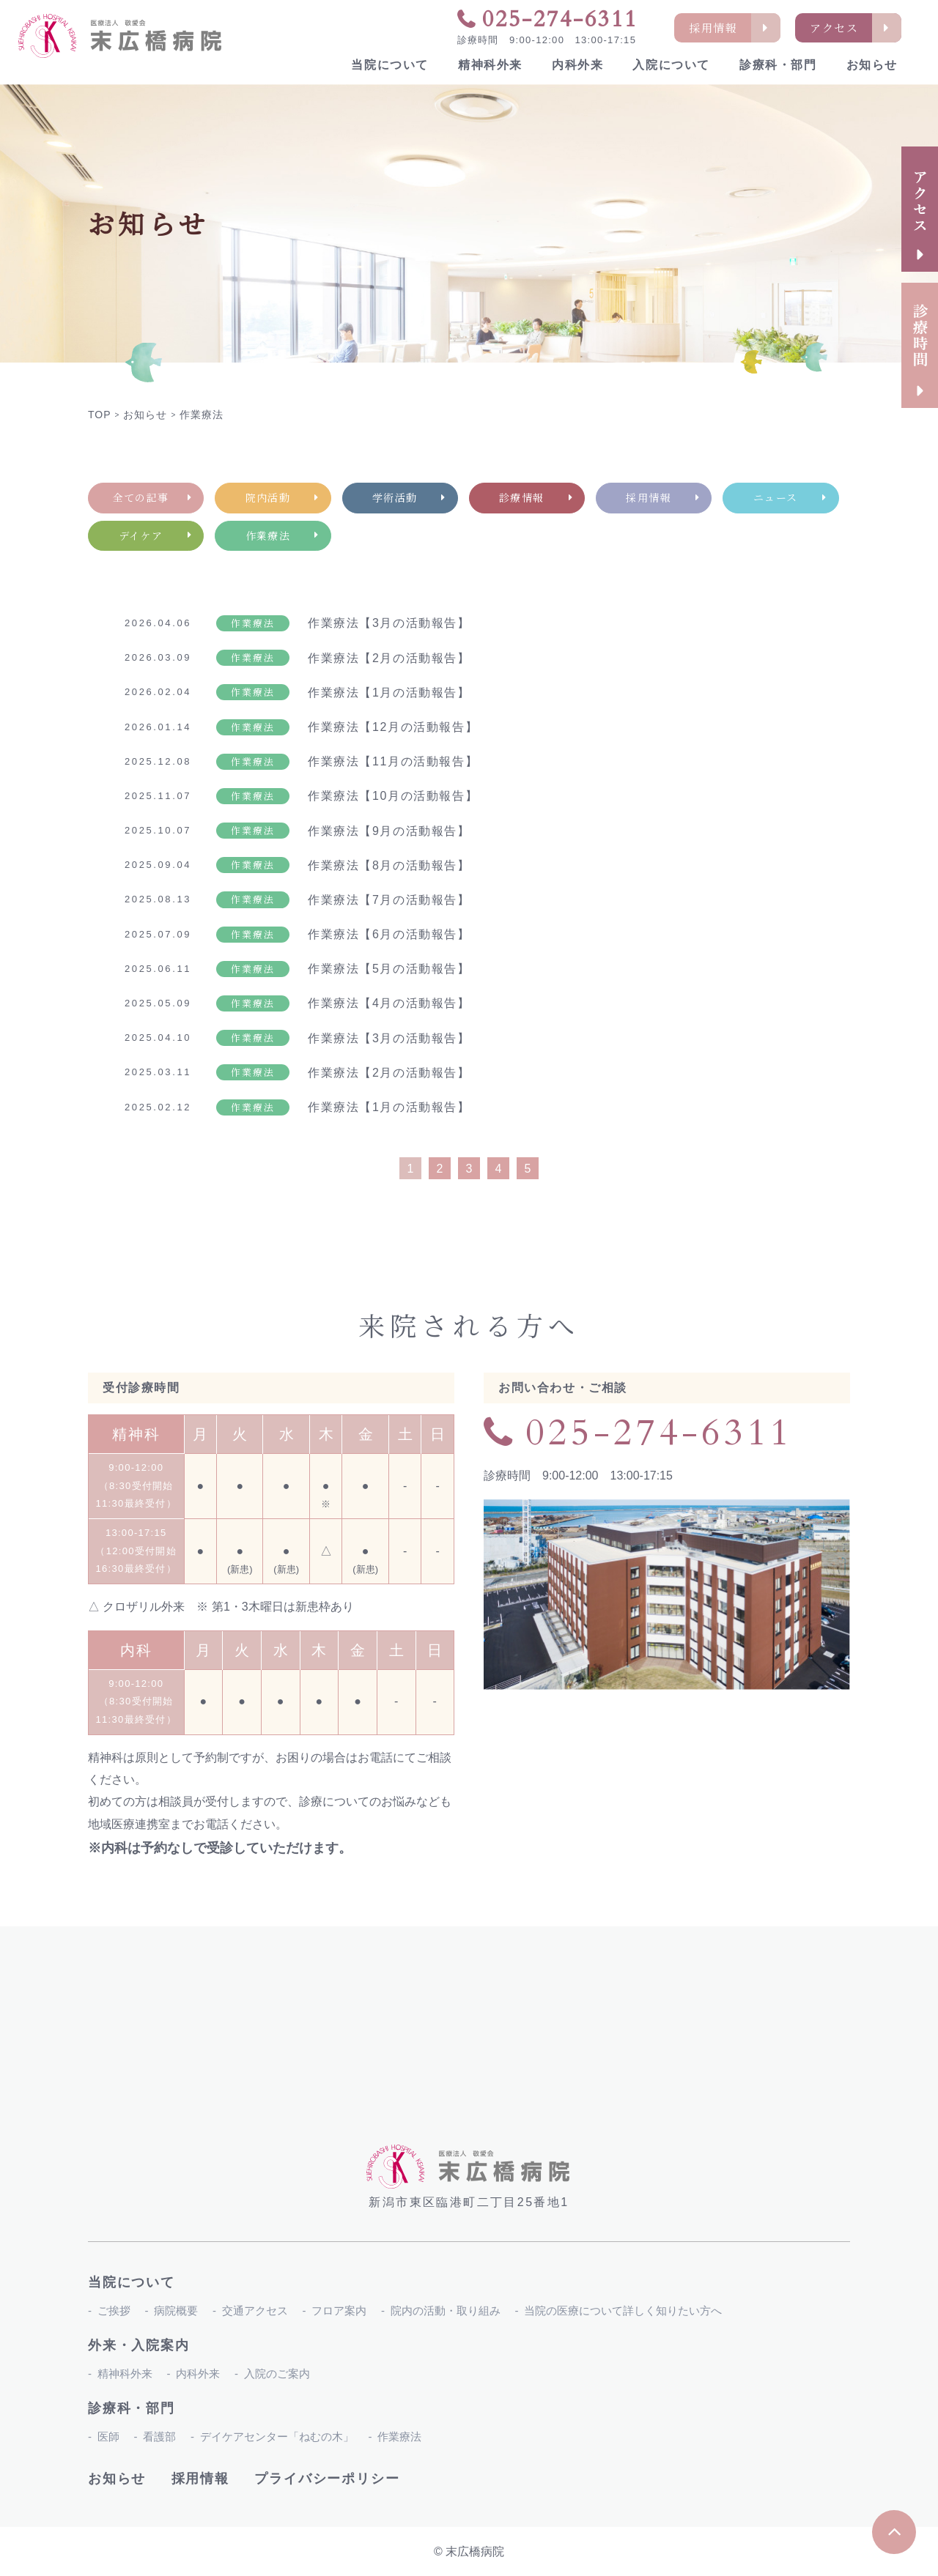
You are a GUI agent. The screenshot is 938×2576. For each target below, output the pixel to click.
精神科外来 (490, 65)
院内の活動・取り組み (446, 2310)
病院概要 (176, 2310)
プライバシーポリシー (326, 2478)
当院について (390, 65)
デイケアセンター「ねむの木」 (277, 2436)
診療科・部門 (778, 65)
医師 (108, 2436)
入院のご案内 (277, 2373)
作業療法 (399, 2436)
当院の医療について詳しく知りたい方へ (623, 2310)
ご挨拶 (113, 2310)
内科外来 (577, 65)
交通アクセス (255, 2310)
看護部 (159, 2436)
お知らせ (872, 65)
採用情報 (200, 2478)
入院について (671, 65)
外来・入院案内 (139, 2345)
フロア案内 (338, 2310)
